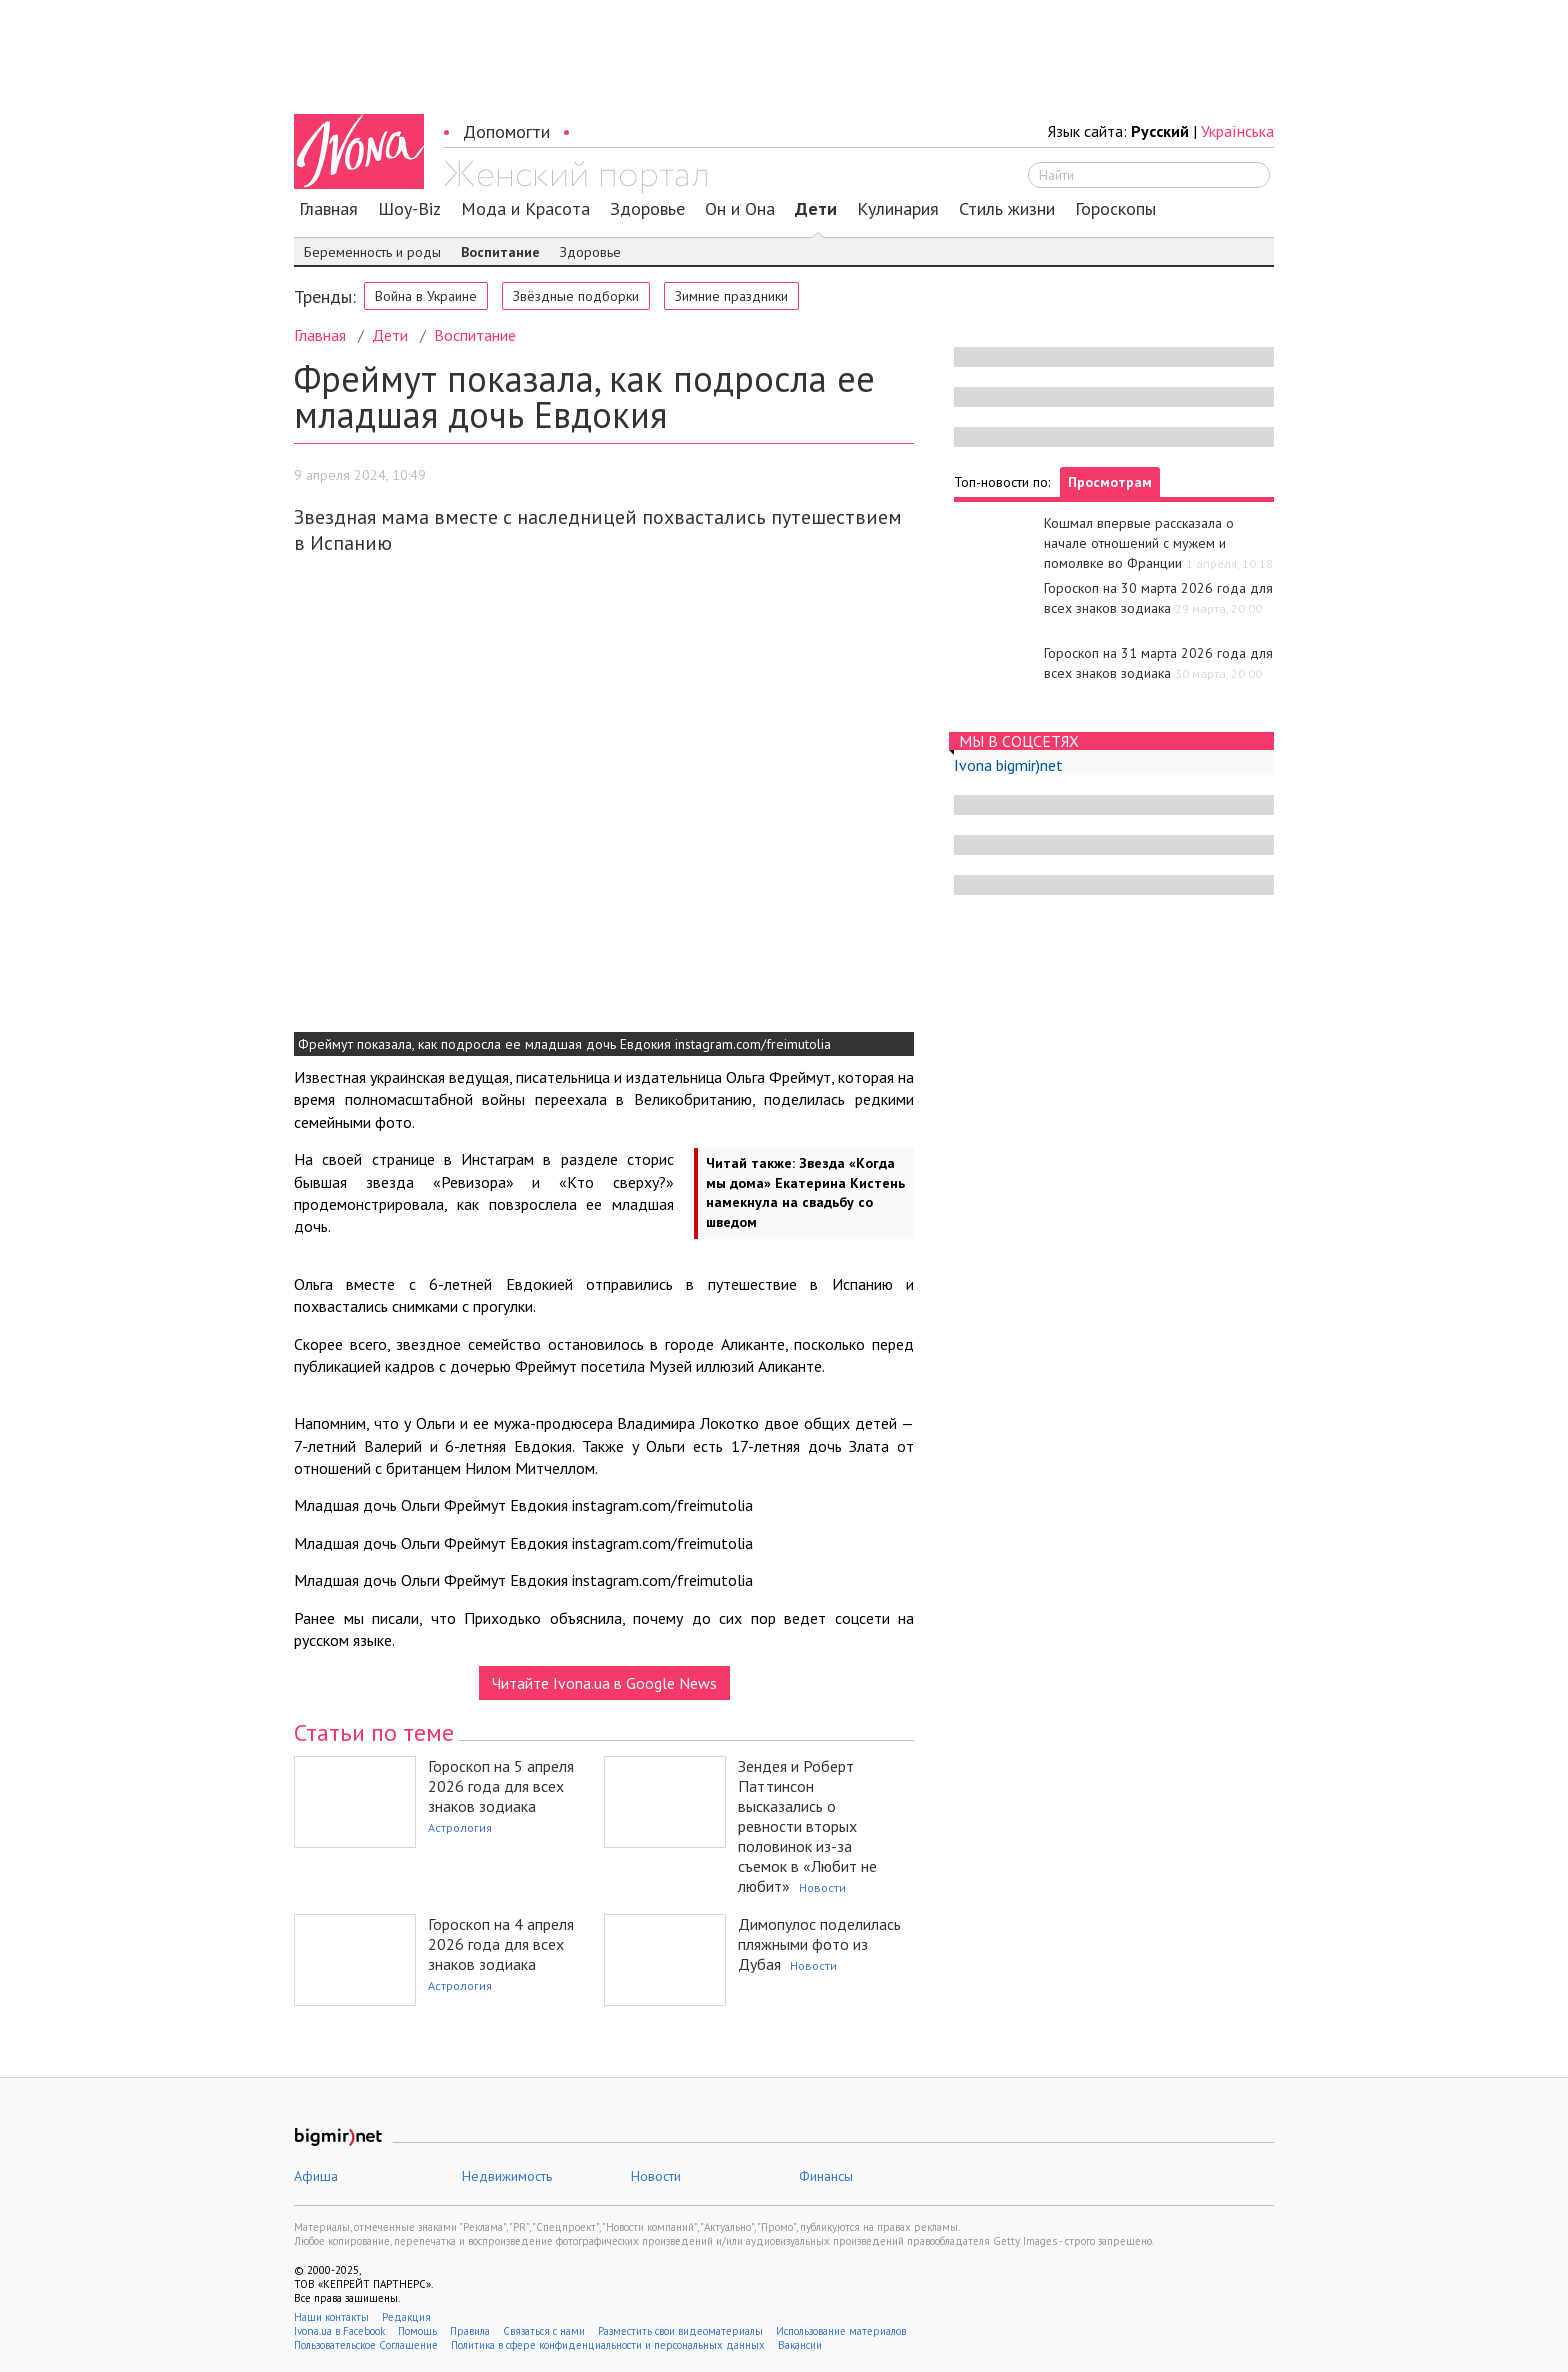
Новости (822, 1887)
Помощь (417, 2331)
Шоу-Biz (409, 209)
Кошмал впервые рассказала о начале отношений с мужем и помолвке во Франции (1139, 543)
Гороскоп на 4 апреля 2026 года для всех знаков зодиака (501, 1944)
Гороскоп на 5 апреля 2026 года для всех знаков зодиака (501, 1786)
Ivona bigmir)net (1008, 765)
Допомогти (506, 131)
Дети (816, 209)
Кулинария (898, 209)
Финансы (826, 2176)
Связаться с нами (544, 2331)
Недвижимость (507, 2176)
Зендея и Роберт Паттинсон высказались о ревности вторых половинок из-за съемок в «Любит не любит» (807, 1826)
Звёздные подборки (576, 296)
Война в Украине (426, 296)
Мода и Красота (525, 209)
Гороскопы (1115, 209)
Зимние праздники (731, 296)
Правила (470, 2331)
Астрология (460, 1827)
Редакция (406, 2317)
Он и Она (740, 209)
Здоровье (647, 209)
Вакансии (800, 2345)
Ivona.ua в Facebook (339, 2331)
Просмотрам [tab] (1110, 482)
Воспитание (500, 252)
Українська (1237, 131)
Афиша (316, 2176)
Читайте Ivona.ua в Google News (604, 1683)
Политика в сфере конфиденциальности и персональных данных (608, 2345)
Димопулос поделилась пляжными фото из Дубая (819, 1944)
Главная (328, 209)
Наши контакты (331, 2317)
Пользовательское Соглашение (366, 2345)
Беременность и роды (372, 252)
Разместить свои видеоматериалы (680, 2331)
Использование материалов (841, 2331)
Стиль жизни (1007, 209)
